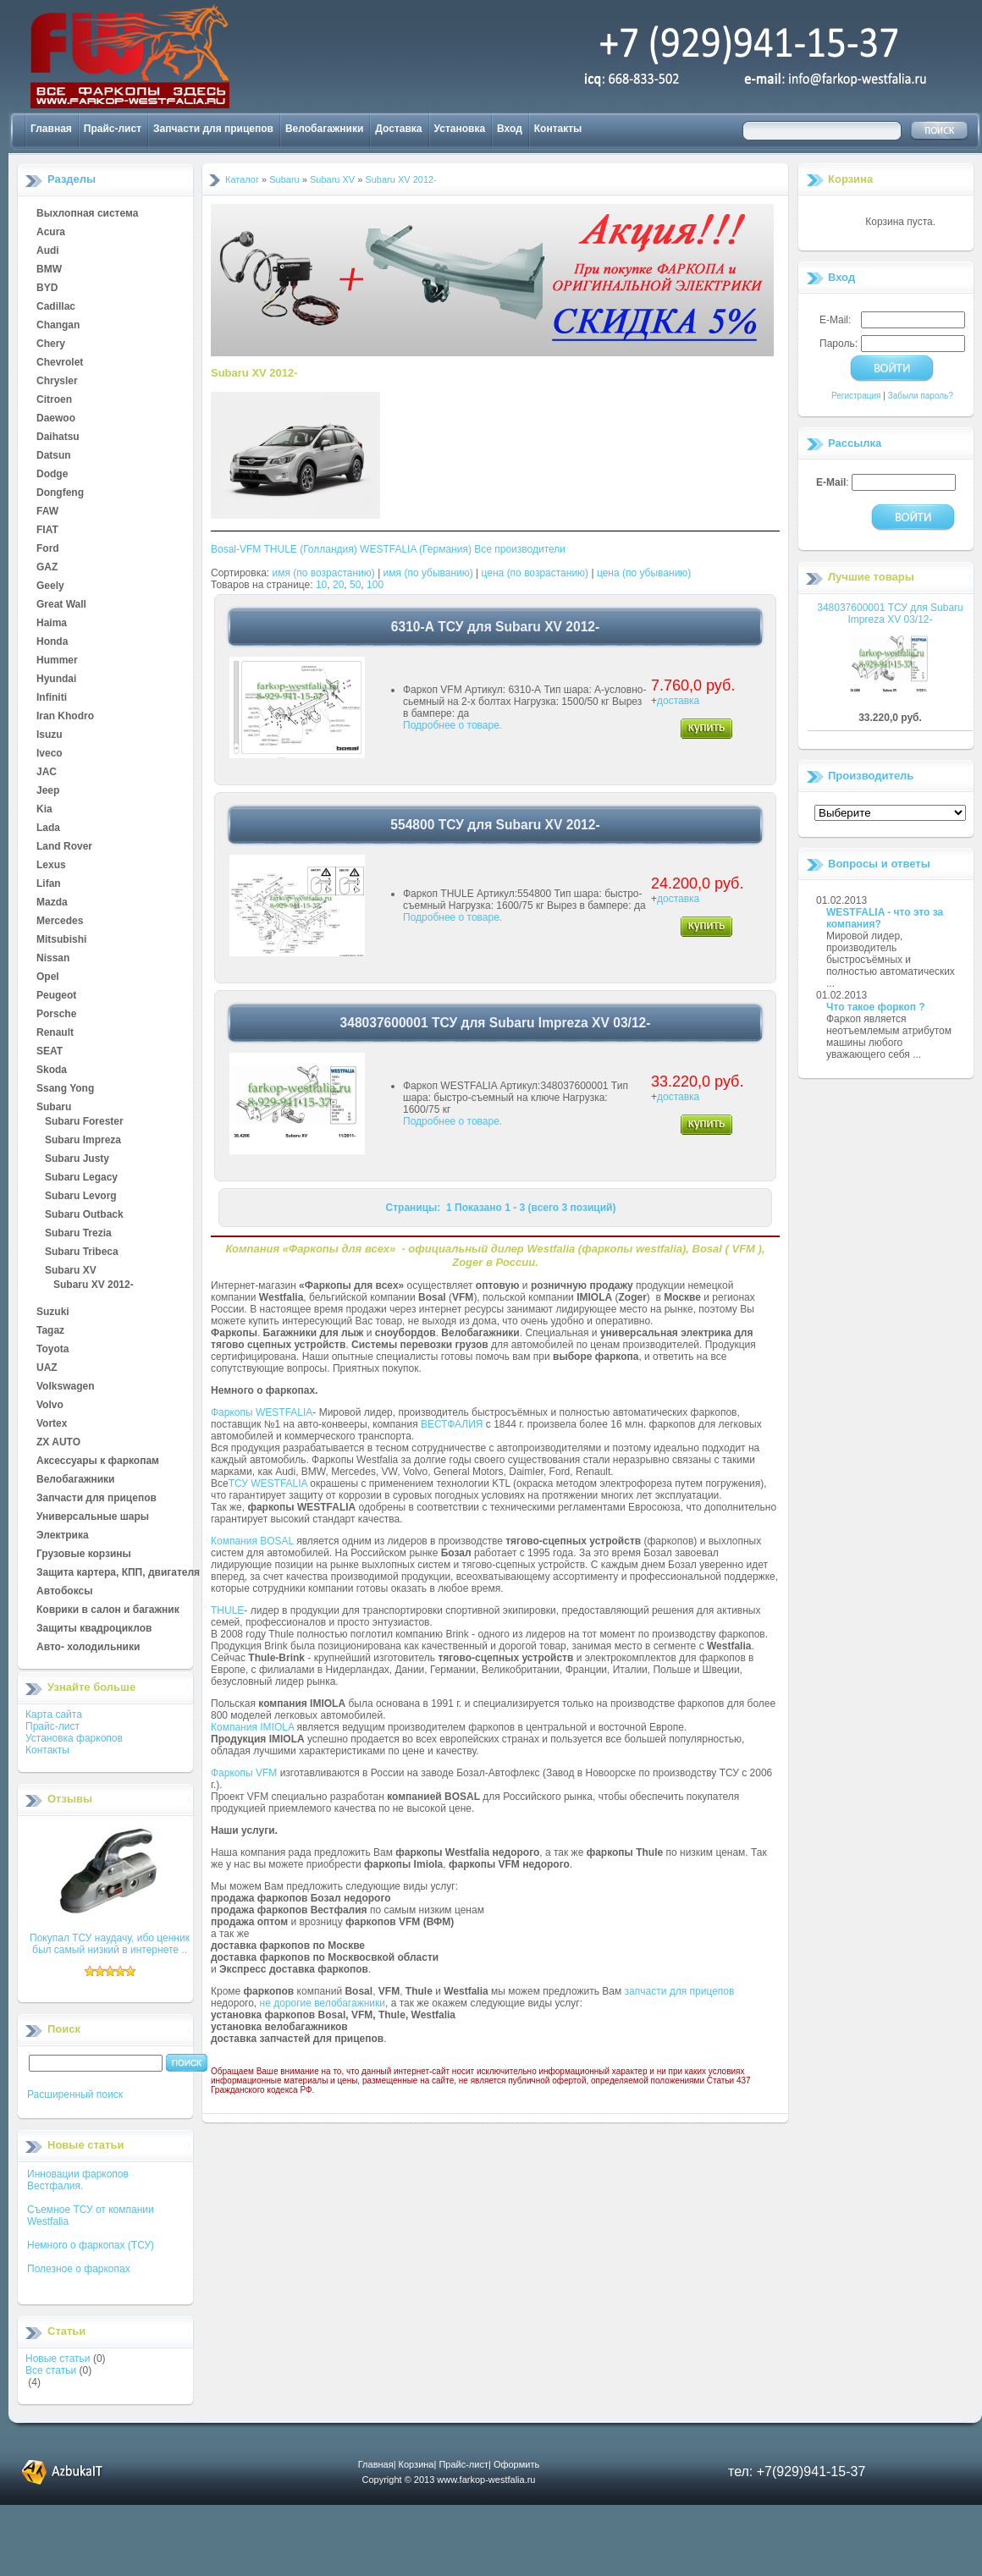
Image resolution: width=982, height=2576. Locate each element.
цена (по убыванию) (644, 573)
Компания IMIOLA (252, 1727)
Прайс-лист (112, 129)
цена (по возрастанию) (535, 573)
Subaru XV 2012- (93, 1285)
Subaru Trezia (78, 1234)
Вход (509, 129)
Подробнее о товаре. (452, 725)
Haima (51, 624)
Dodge (52, 475)
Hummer (57, 661)
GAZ (47, 568)
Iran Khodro (65, 717)
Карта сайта (53, 1714)
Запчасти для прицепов (213, 129)
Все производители (519, 549)
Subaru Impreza (83, 1141)
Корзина (850, 179)
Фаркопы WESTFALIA (261, 1412)
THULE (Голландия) (309, 549)
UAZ (47, 1368)
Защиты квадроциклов (94, 1629)
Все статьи (50, 2370)
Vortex (51, 1424)
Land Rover (64, 847)
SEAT (49, 1052)
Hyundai (56, 679)
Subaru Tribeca (82, 1252)
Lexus (51, 866)
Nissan (52, 959)
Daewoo (55, 419)
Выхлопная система (87, 214)
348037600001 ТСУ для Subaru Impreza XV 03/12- (890, 613)
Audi (47, 251)
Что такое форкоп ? (875, 1007)
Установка (460, 129)
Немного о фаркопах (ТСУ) (90, 2245)
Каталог (242, 179)
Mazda (52, 903)
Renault (55, 1033)
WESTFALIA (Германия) (416, 549)
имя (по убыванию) (428, 573)
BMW (49, 270)
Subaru (53, 1108)
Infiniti (51, 698)
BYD (47, 288)
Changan (58, 326)
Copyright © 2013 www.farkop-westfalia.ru (449, 2479)
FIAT (47, 531)
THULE (227, 1610)
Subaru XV (71, 1271)
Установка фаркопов (74, 1738)
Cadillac (55, 307)
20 (338, 585)
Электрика (62, 1536)
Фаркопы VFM (244, 1773)
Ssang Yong (65, 1089)
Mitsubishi (61, 940)
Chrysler (57, 382)
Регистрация (855, 395)
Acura (50, 233)
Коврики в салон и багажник (107, 1610)
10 (321, 585)
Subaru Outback (84, 1215)
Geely (50, 586)
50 (355, 585)
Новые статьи (58, 2358)
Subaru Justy (77, 1159)
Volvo (49, 1406)
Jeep (47, 791)
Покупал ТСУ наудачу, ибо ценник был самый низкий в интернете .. (110, 1944)
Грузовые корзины (83, 1554)
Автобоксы (64, 1592)
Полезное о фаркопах (78, 2269)
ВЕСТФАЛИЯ (452, 1424)
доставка (678, 701)
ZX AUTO (58, 1443)
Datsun (53, 456)
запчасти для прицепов (680, 1991)
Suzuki (52, 1312)
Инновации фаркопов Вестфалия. (78, 2180)
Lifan (48, 884)
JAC (46, 773)
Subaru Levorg (81, 1197)
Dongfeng (60, 493)
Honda (52, 642)
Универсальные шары (92, 1517)
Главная (51, 129)
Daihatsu (58, 437)
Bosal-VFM (236, 549)
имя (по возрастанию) (324, 573)
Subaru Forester (84, 1122)
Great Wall (61, 605)
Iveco (49, 754)
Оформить (516, 2464)
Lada (48, 828)
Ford (47, 549)
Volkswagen (65, 1387)
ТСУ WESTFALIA (268, 1483)
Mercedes (59, 921)
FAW (47, 512)
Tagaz (50, 1331)
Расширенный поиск (75, 2094)
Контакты (558, 129)
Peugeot (56, 996)
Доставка (398, 129)
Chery (50, 344)
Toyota (52, 1350)
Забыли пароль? (920, 395)
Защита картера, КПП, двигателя (118, 1573)
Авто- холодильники (88, 1648)
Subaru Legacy (81, 1178)
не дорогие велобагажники (322, 2003)
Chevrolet (59, 363)
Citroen (54, 400)
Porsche (56, 1015)
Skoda (51, 1070)
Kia (44, 810)
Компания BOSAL (252, 1541)
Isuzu (49, 735)
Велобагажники (324, 129)
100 (375, 585)
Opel (47, 977)
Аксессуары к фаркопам (97, 1461)
